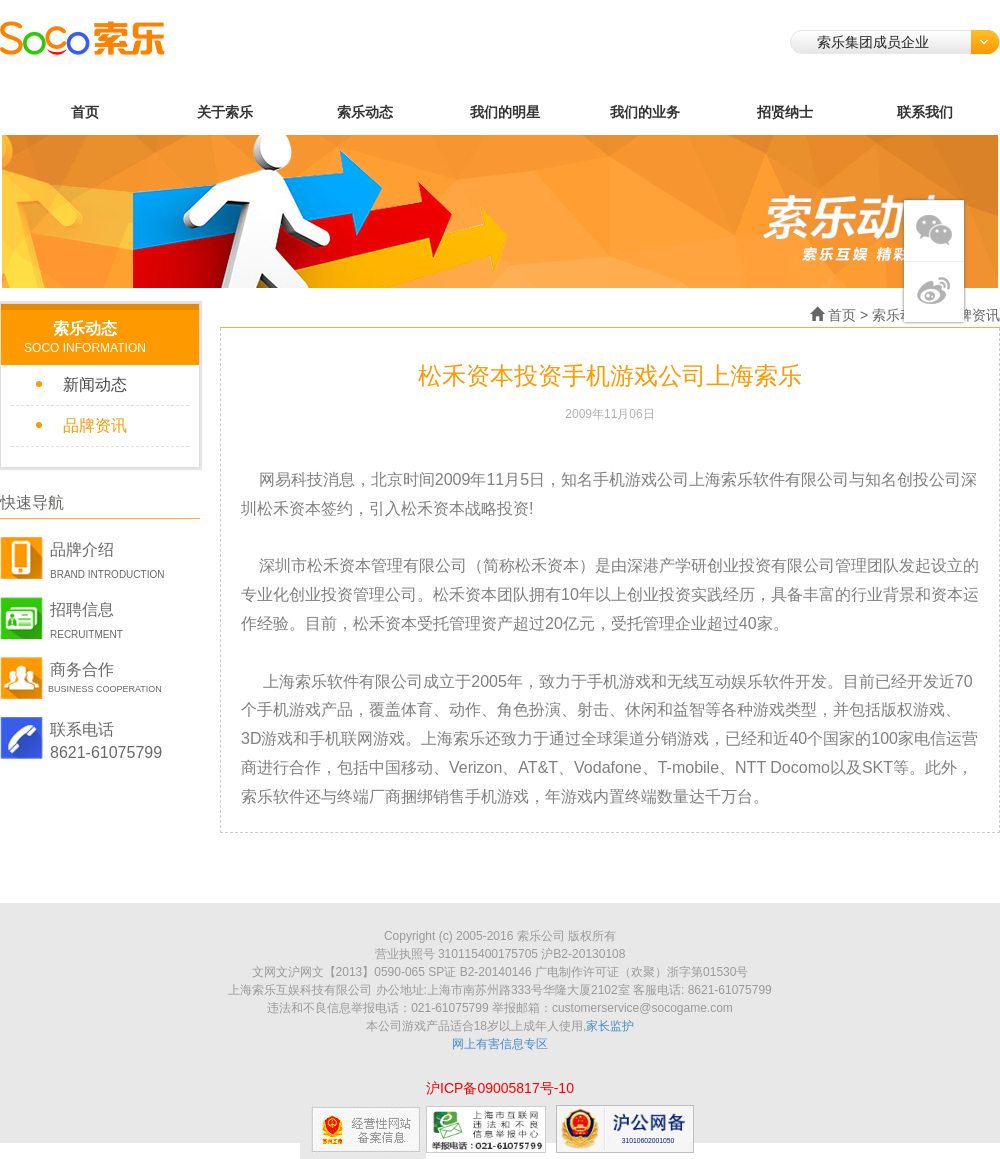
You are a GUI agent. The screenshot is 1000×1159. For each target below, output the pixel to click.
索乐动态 (365, 112)
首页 (85, 112)
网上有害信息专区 (500, 1044)
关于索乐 (225, 112)
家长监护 (610, 1026)
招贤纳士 (785, 112)
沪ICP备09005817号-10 (500, 1088)
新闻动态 (95, 384)
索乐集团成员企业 (908, 42)
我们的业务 (645, 112)
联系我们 (925, 112)
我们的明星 (505, 112)
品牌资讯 (95, 425)
